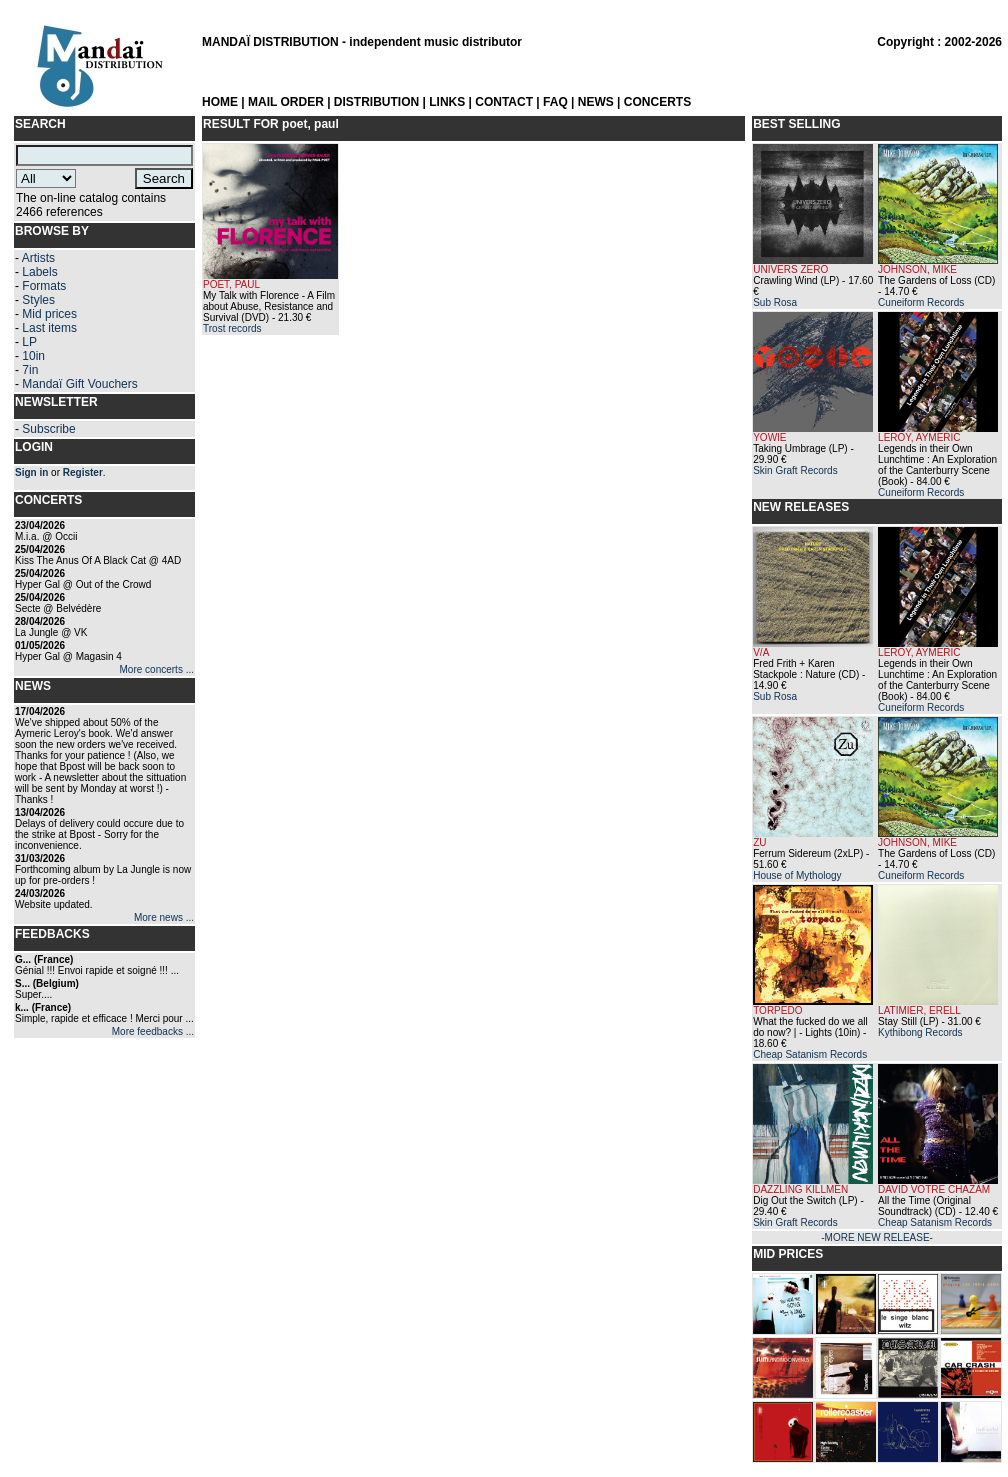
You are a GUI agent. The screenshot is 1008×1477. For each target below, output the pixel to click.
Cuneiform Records (921, 302)
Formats (44, 286)
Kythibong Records (920, 1032)
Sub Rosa (775, 302)
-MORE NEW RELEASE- (877, 1237)
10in (33, 356)
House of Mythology (797, 875)
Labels (39, 272)
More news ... (164, 917)
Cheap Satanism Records (810, 1054)
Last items (49, 328)
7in (30, 370)
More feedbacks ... (153, 1031)
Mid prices (49, 314)
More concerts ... (157, 669)
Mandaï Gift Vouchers (79, 384)
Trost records (232, 328)
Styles (38, 300)
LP (29, 342)
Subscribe (48, 429)
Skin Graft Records (795, 470)
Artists (38, 258)
